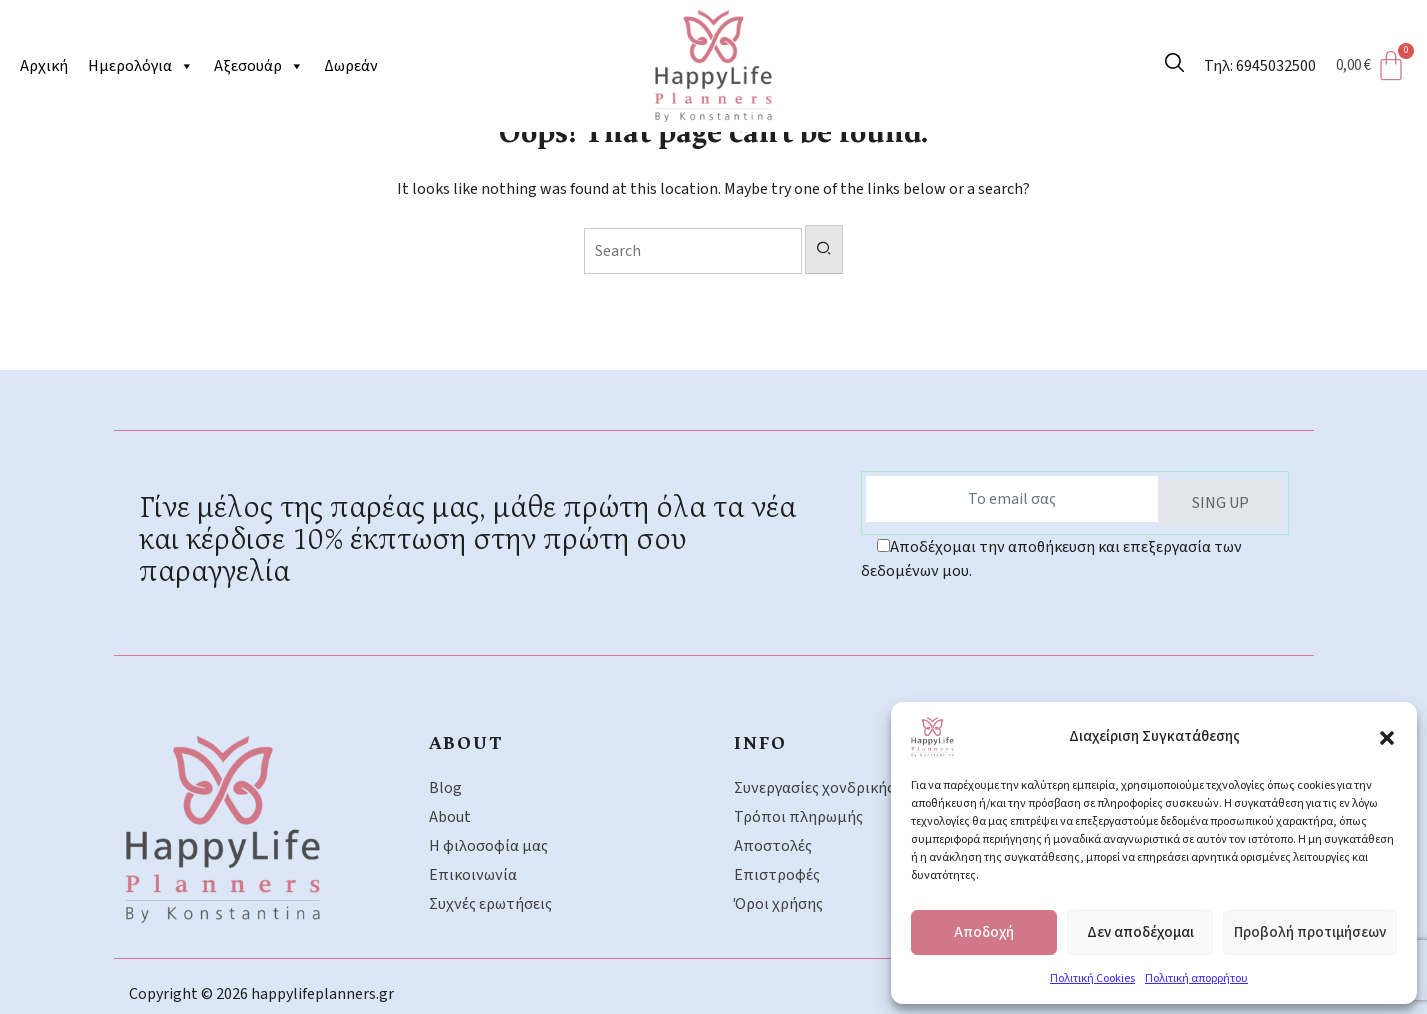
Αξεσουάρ (259, 66)
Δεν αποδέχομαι (1140, 932)
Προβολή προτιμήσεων (1310, 932)
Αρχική (44, 66)
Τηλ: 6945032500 (1260, 66)
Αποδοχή (984, 932)
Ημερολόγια (141, 66)
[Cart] (1377, 66)
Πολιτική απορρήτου (1196, 978)
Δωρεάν (351, 66)
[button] (1387, 737)
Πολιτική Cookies (1092, 978)
